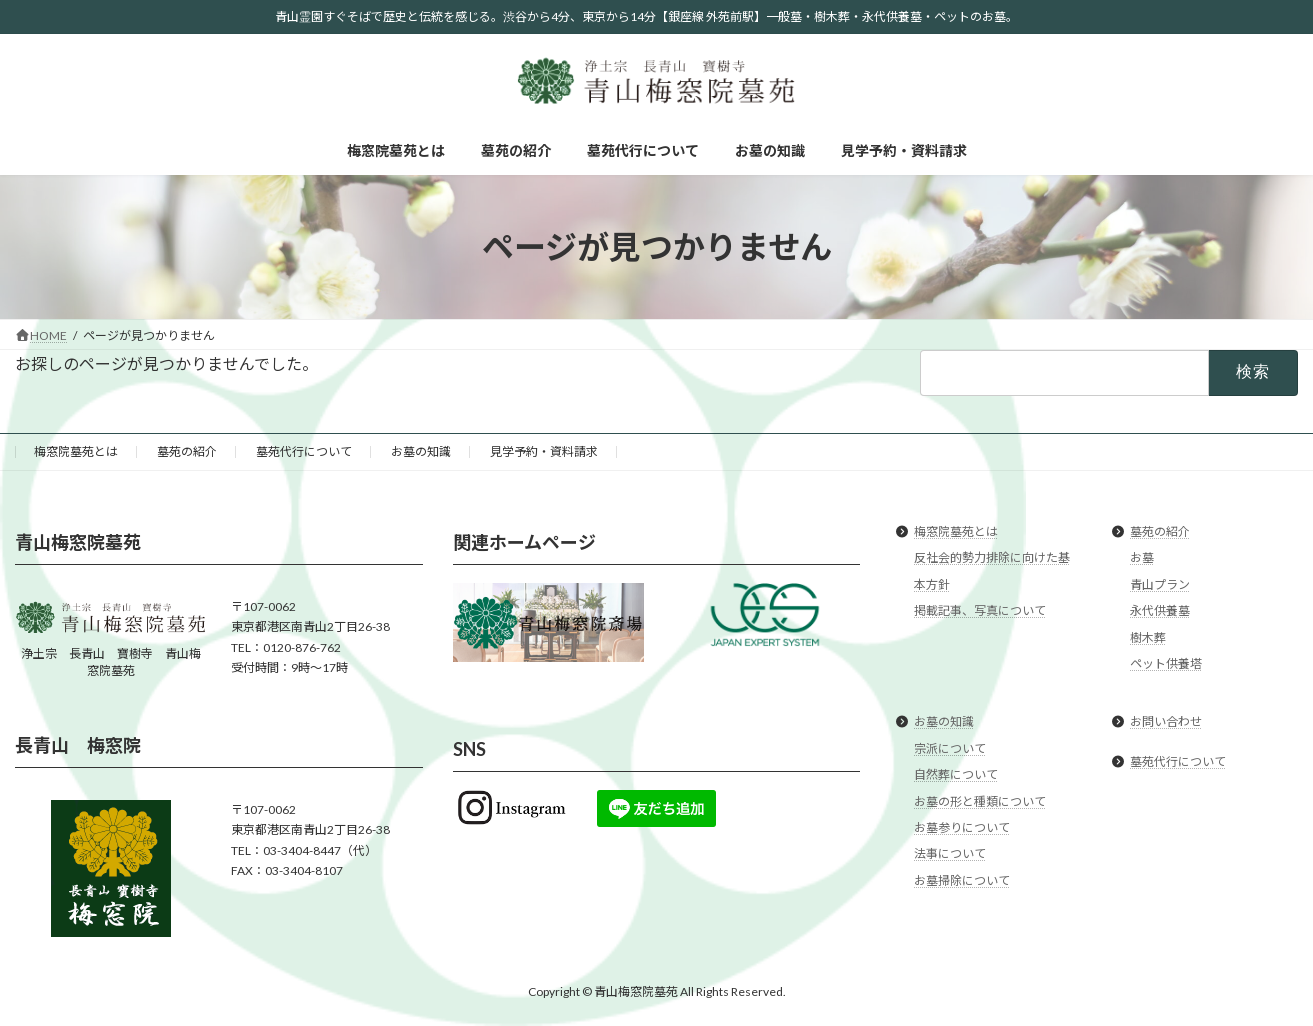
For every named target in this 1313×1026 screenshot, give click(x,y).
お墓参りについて (962, 827)
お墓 (1142, 558)
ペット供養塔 (1166, 663)
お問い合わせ (1166, 722)
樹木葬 (1148, 637)
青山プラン (1160, 584)
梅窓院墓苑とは (76, 451)
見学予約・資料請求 (544, 451)
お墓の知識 (421, 451)
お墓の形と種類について (980, 801)
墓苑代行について (304, 451)
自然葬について (956, 774)
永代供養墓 (1160, 610)
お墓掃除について (962, 880)
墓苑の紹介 (187, 451)
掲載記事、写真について (980, 610)
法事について (950, 853)
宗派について (950, 748)
